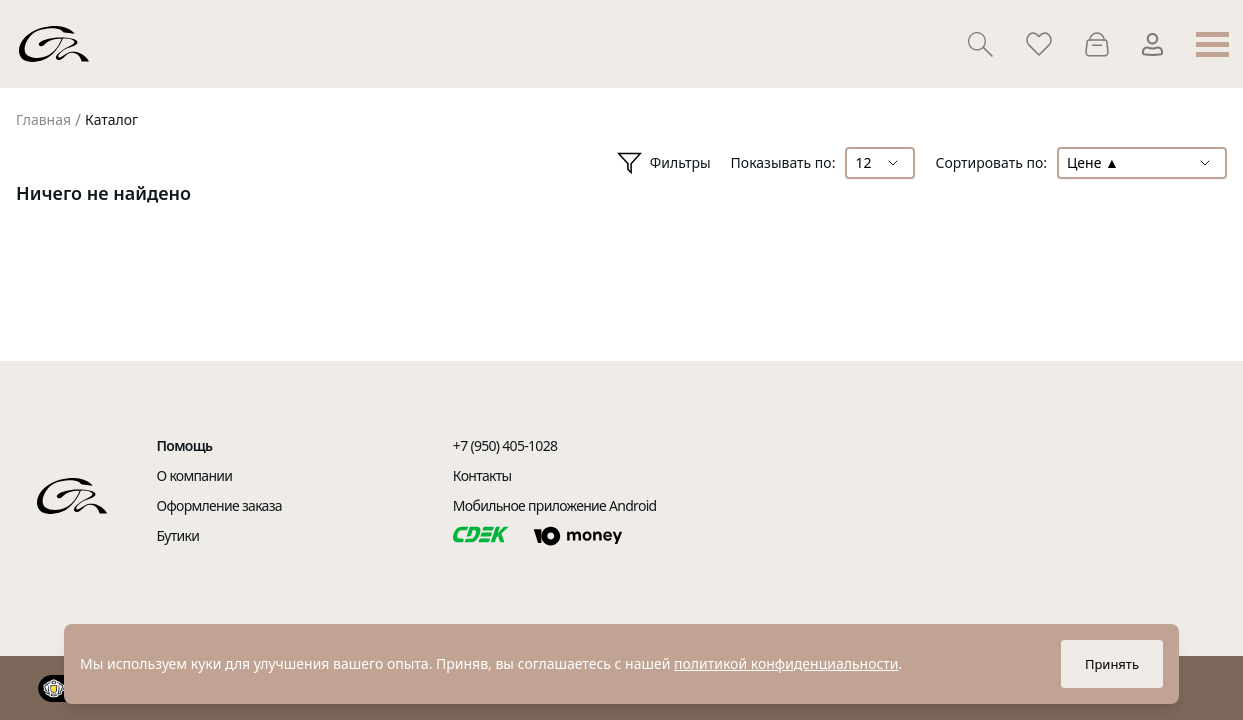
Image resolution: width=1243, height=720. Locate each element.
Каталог (111, 119)
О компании (195, 475)
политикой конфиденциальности (786, 663)
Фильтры (664, 163)
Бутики (178, 535)
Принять (1112, 664)
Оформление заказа (219, 505)
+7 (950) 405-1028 (505, 445)
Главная (43, 119)
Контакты (482, 475)
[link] (43, 120)
